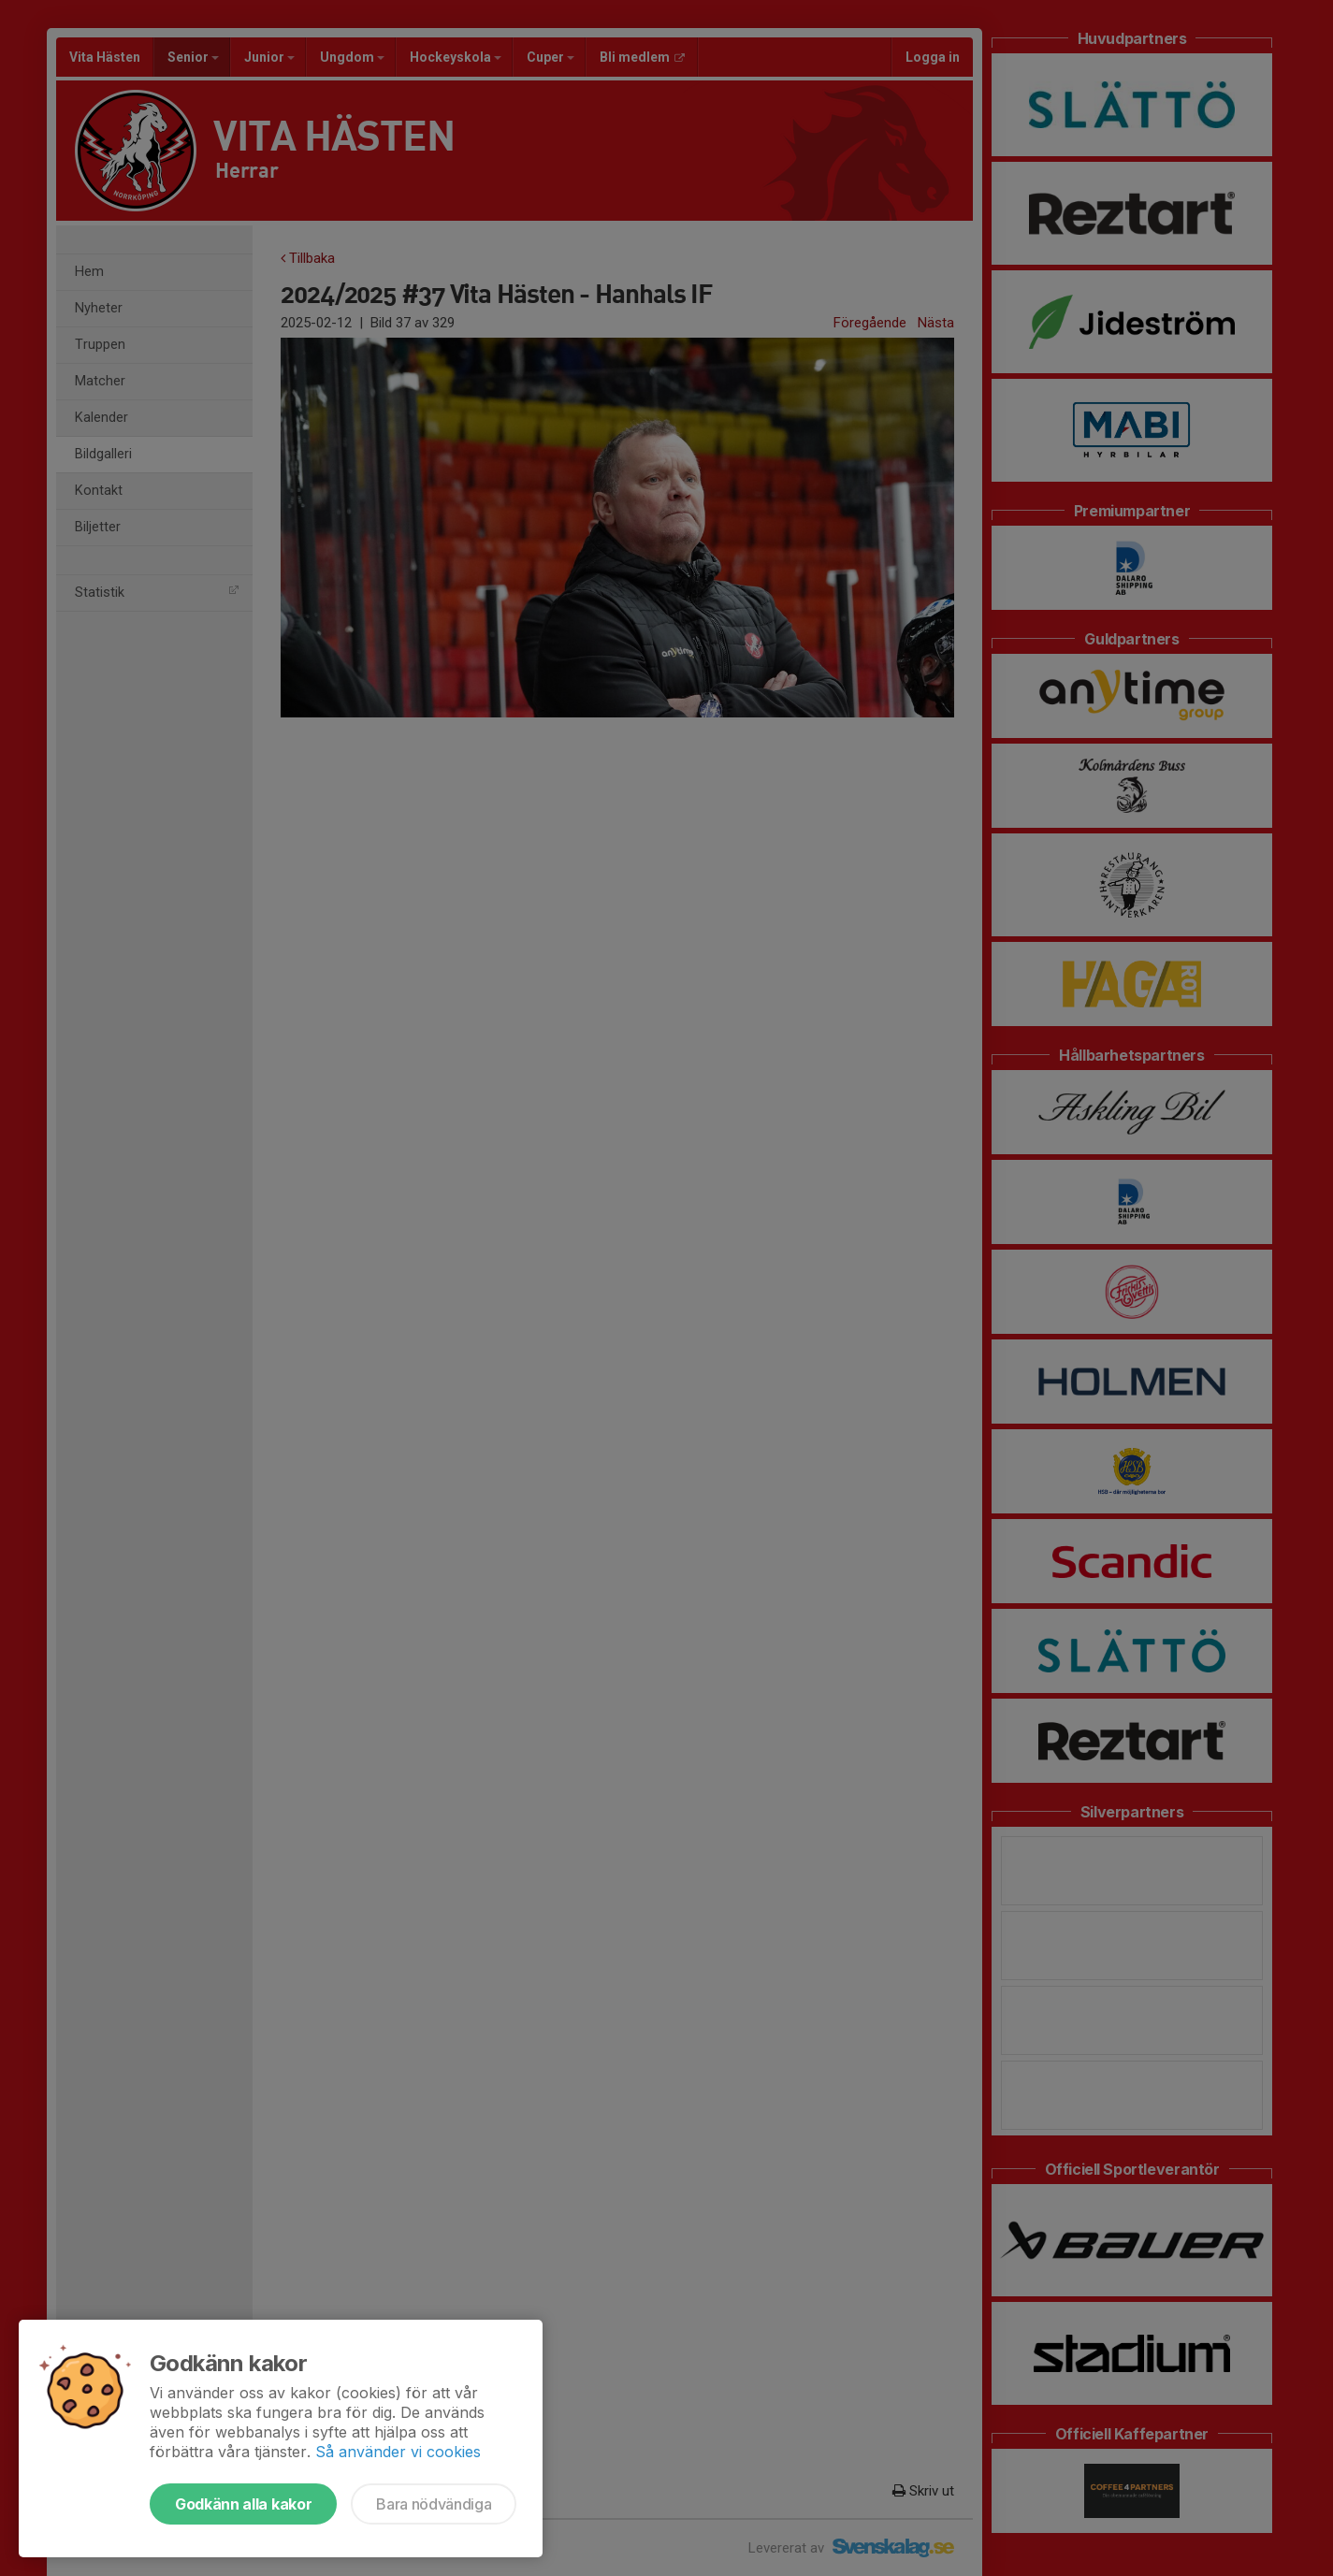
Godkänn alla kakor (243, 2504)
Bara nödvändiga (433, 2504)
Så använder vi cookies (398, 2451)
